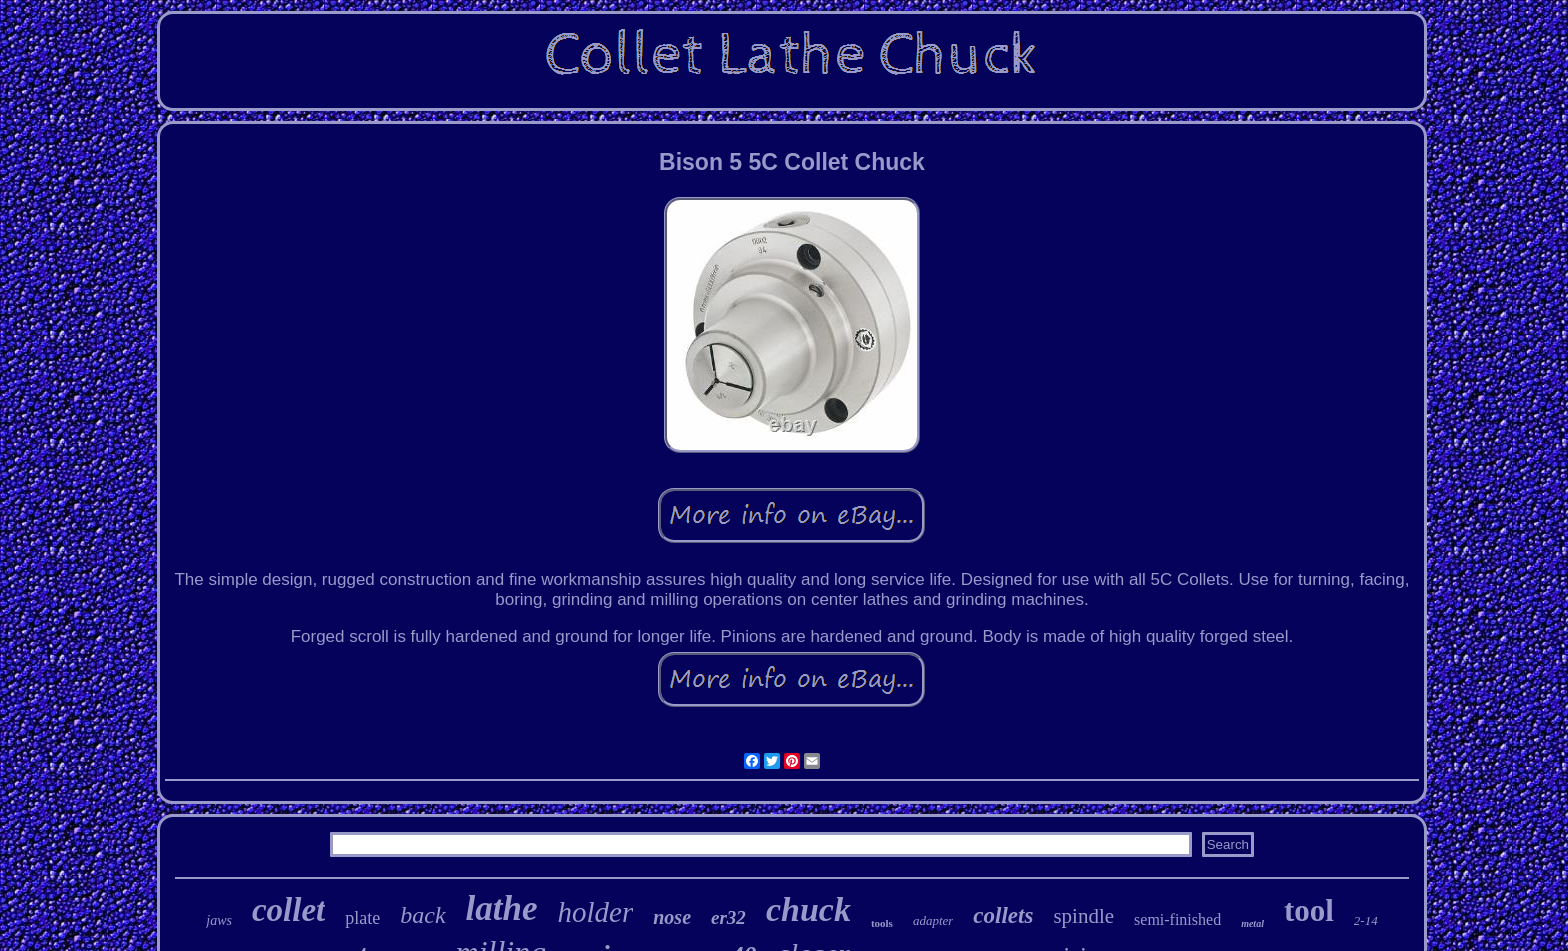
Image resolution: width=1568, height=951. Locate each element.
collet (288, 910)
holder (596, 912)
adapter (933, 920)
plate (362, 918)
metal (1252, 923)
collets (1003, 915)
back (422, 915)
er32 (728, 917)
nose (672, 917)
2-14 (1366, 920)
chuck (808, 909)
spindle (1083, 916)
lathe (502, 908)
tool (1309, 910)
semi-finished (1177, 919)
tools (882, 923)
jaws (219, 920)
